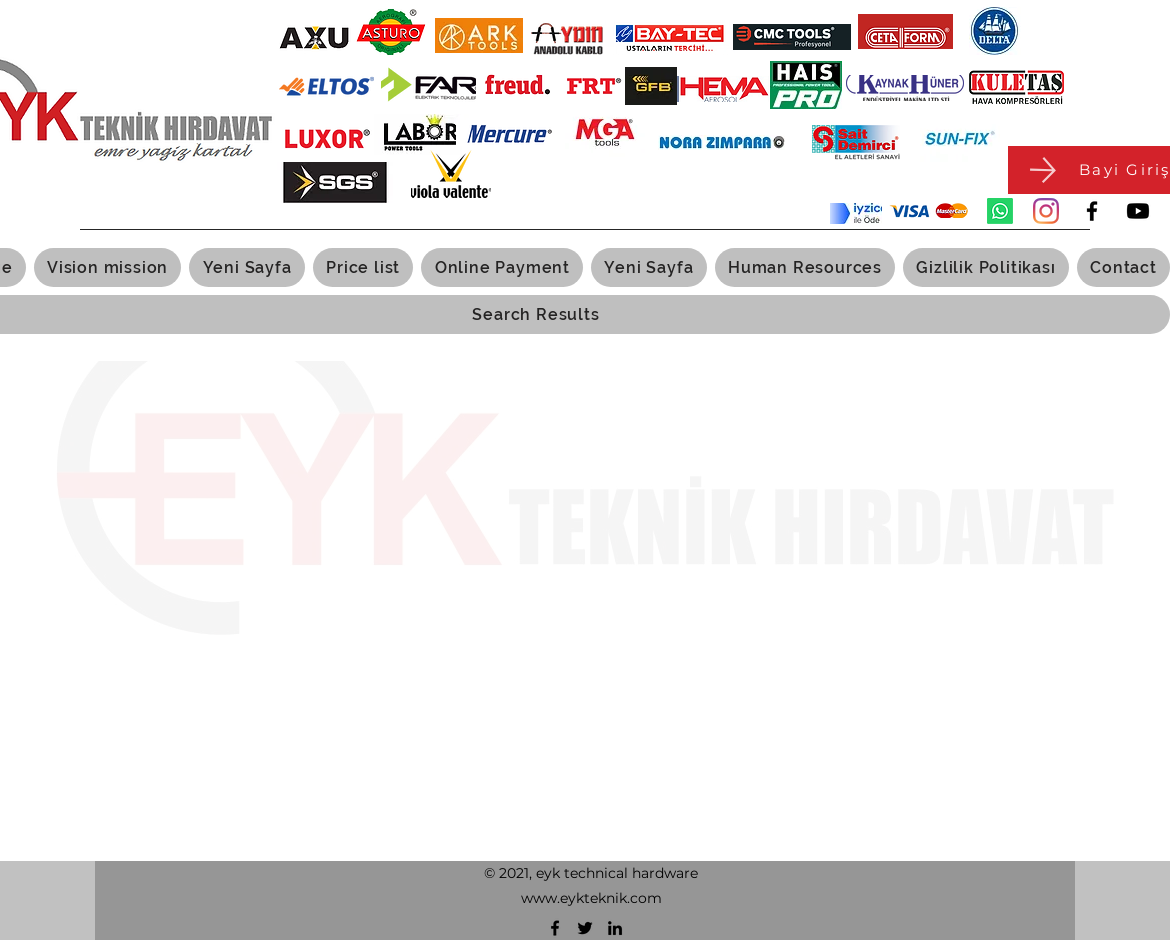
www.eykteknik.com (591, 898)
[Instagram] (1046, 211)
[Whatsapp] (1000, 211)
